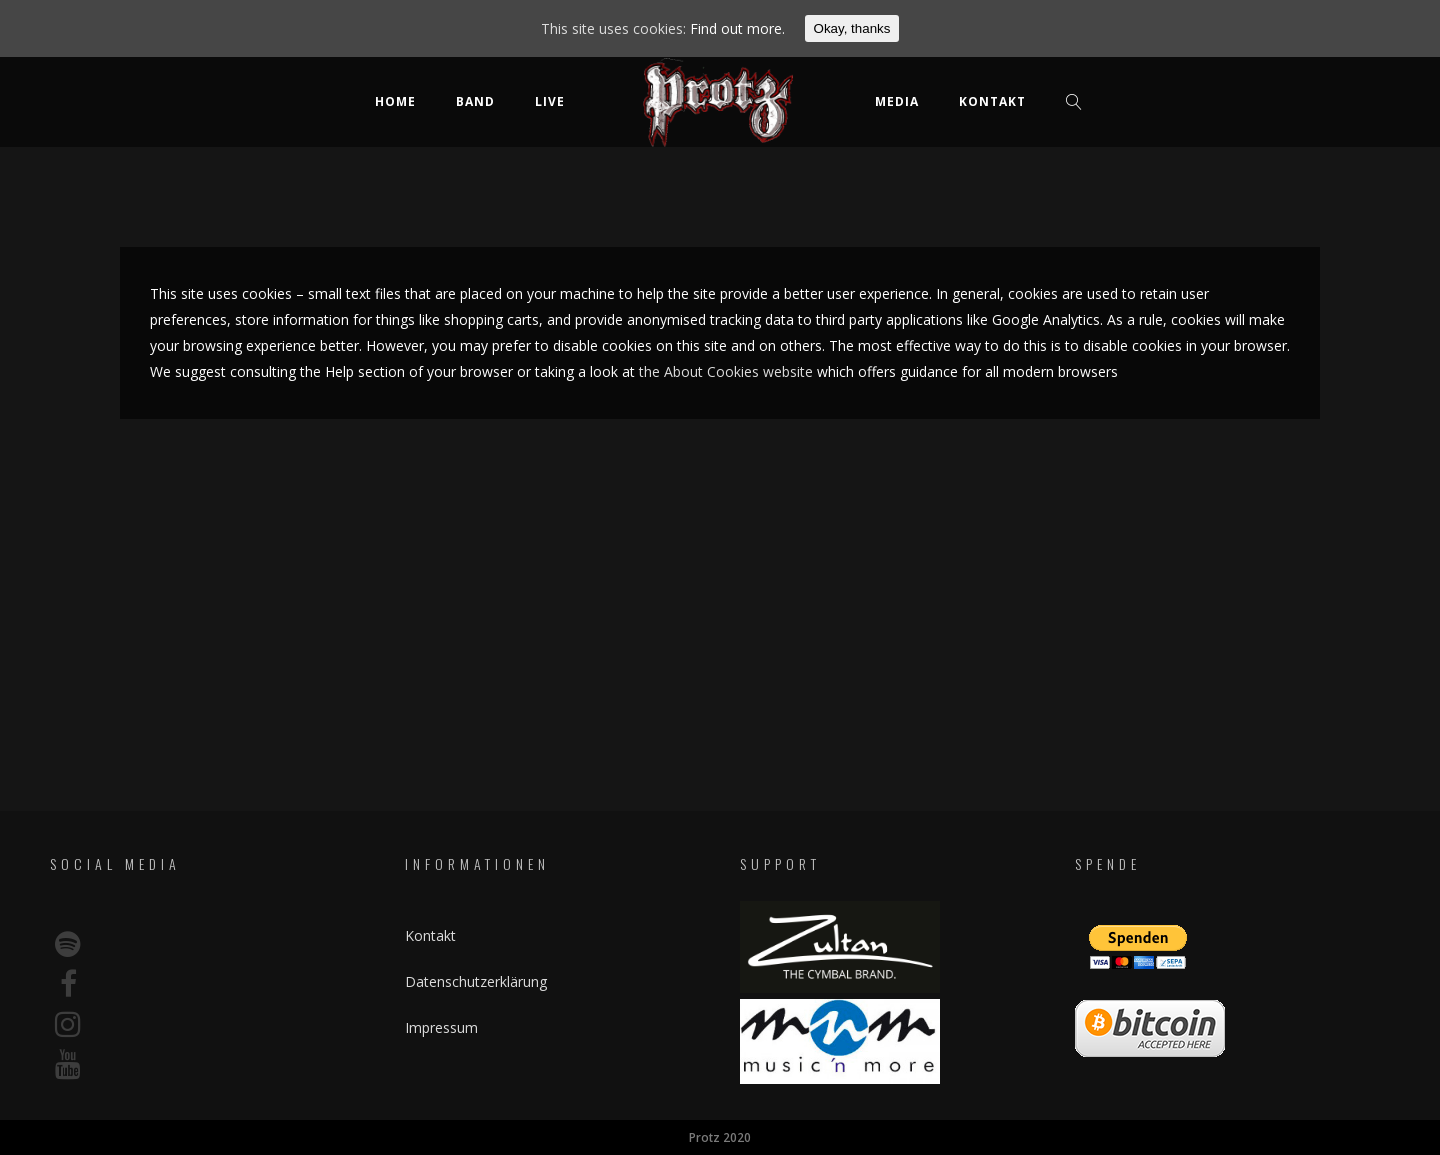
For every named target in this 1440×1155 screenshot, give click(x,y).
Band (475, 101)
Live (550, 101)
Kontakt (992, 101)
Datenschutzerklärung (476, 981)
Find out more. (737, 28)
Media (897, 101)
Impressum (441, 1027)
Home (395, 101)
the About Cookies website (726, 371)
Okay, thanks (852, 28)
